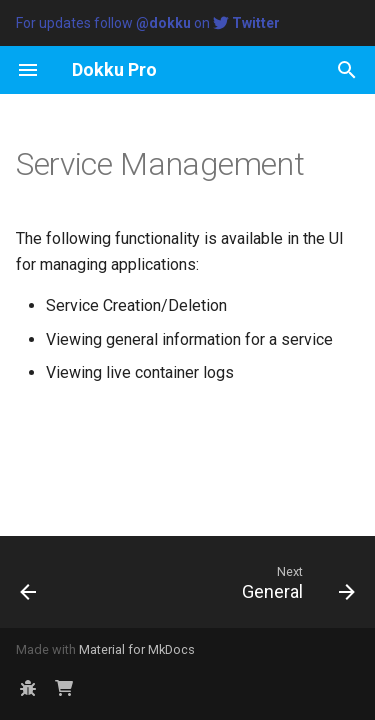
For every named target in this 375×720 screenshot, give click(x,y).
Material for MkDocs (137, 649)
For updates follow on (148, 23)
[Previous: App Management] (29, 582)
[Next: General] (295, 582)
